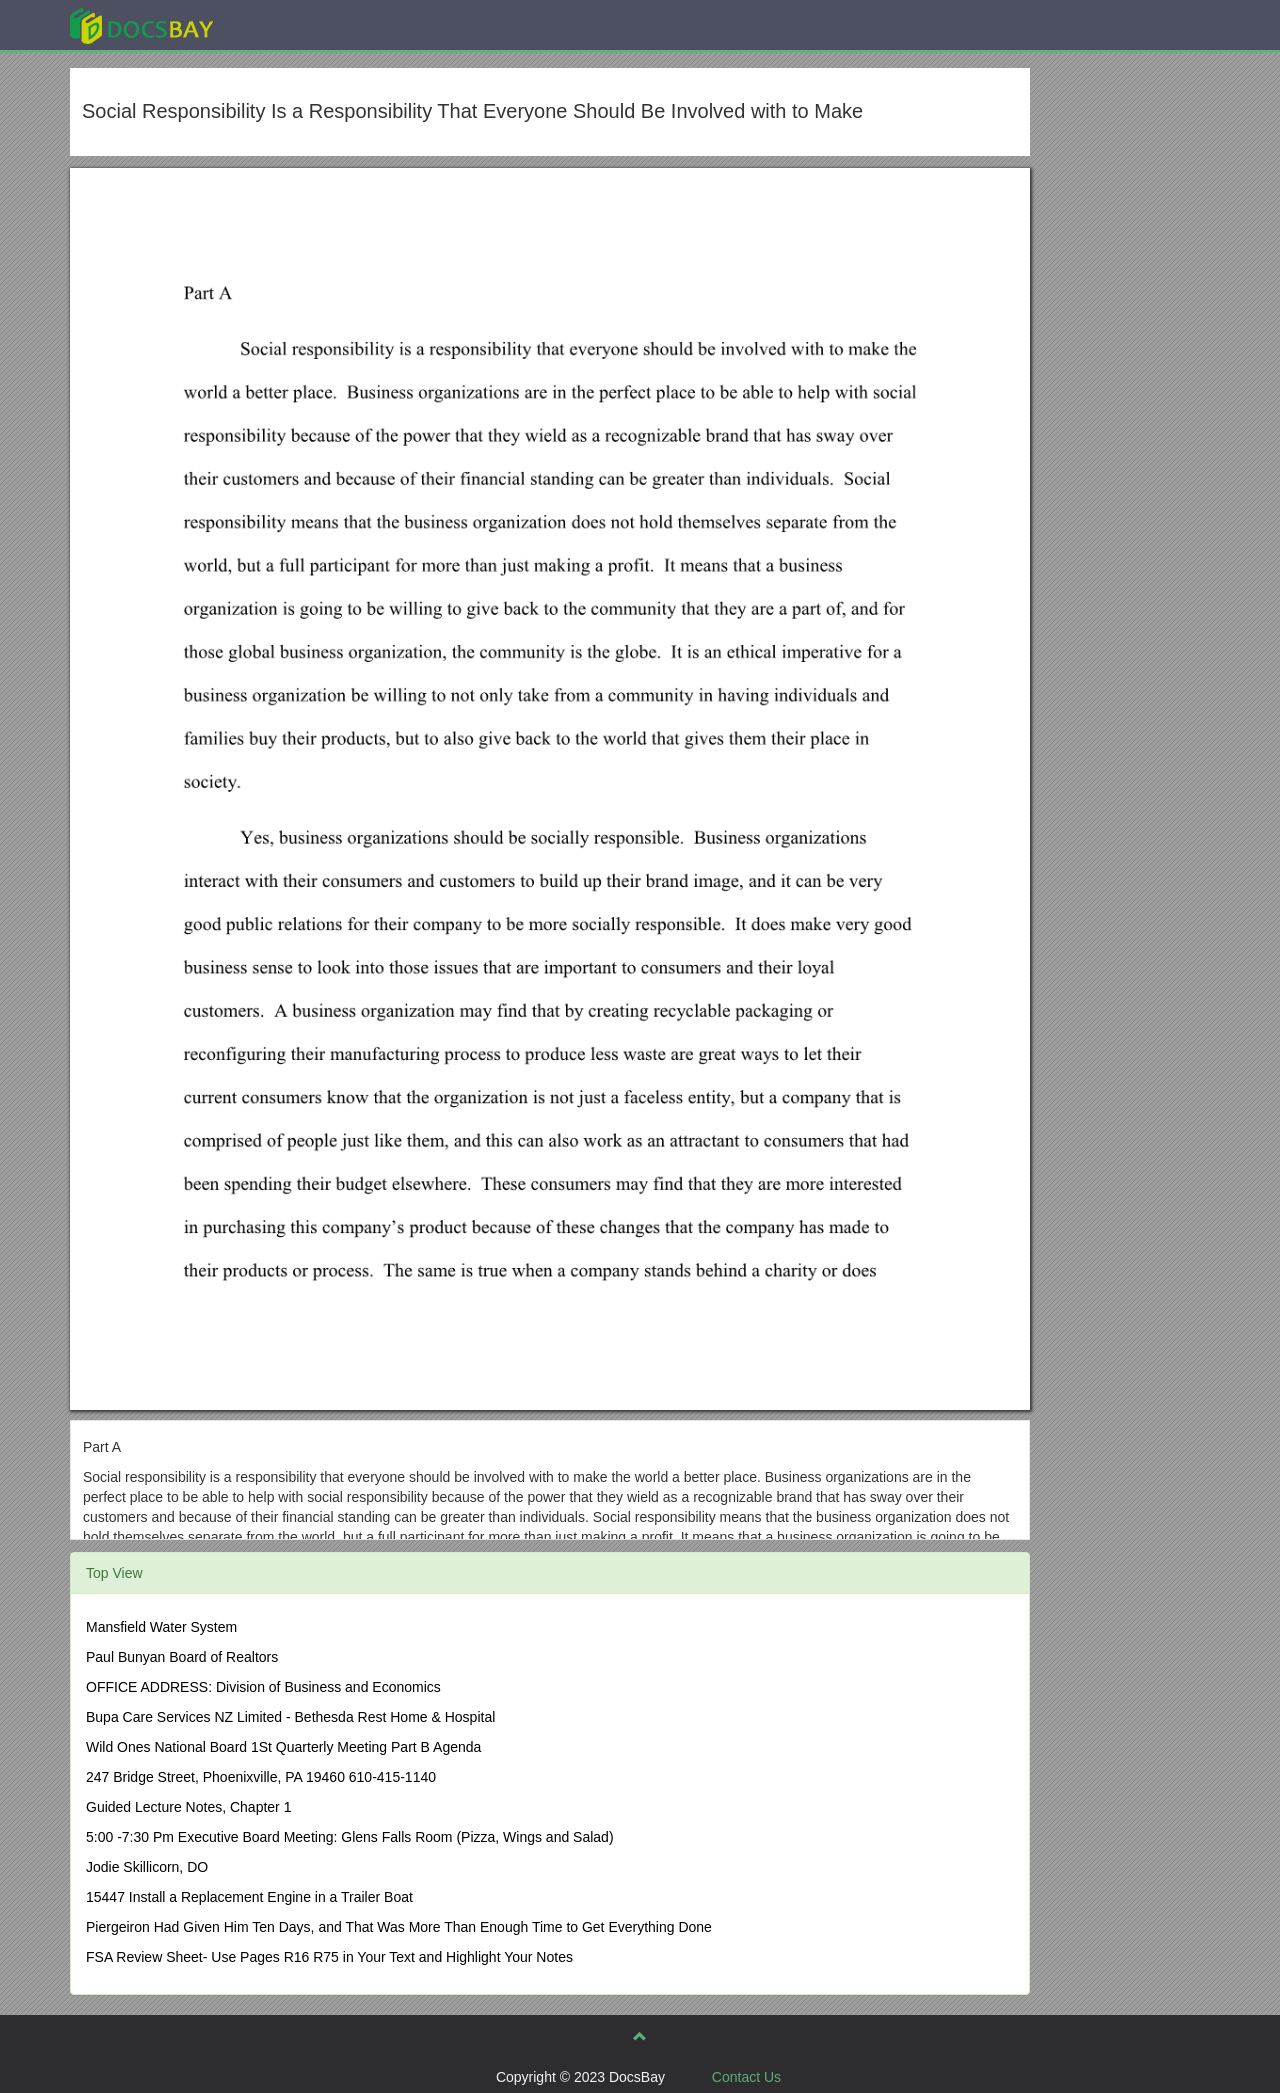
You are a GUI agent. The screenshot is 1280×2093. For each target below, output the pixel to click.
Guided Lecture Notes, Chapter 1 (188, 1807)
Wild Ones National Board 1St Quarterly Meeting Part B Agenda (283, 1747)
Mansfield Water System (161, 1627)
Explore (291, 24)
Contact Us (746, 2077)
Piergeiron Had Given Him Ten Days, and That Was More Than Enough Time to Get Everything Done (399, 1927)
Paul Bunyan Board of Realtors (182, 1657)
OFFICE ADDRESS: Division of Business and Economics (263, 1687)
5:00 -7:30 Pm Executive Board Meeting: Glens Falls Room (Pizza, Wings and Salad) (350, 1837)
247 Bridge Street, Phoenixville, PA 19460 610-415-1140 (261, 1777)
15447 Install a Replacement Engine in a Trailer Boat (249, 1897)
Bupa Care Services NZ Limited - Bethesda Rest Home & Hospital (290, 1717)
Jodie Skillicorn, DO (147, 1867)
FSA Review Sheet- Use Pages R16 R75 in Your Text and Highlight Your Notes (329, 1957)
